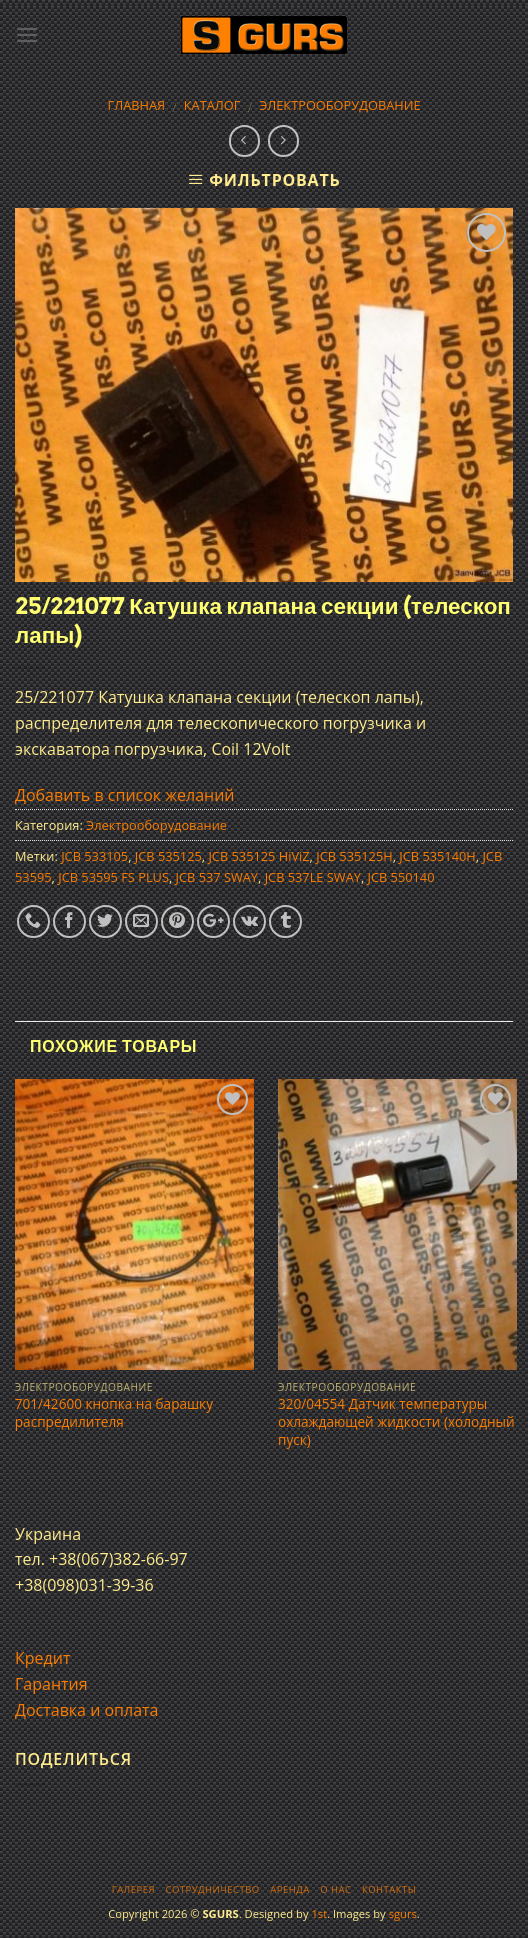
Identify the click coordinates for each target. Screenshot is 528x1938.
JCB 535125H (354, 856)
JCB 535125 (168, 856)
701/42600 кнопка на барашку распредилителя (114, 1412)
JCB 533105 (94, 856)
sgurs (403, 1913)
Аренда (289, 1889)
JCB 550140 (401, 877)
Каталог (212, 105)
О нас (335, 1889)
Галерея (133, 1889)
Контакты (389, 1889)
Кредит (42, 1658)
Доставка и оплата (87, 1710)
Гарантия (51, 1684)
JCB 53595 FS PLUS (113, 877)
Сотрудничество (213, 1889)
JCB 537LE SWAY (313, 877)
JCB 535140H (437, 856)
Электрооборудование (339, 105)
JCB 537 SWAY (217, 877)
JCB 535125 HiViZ (258, 856)
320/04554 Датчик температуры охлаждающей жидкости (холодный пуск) (396, 1421)
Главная (136, 105)
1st (319, 1913)
